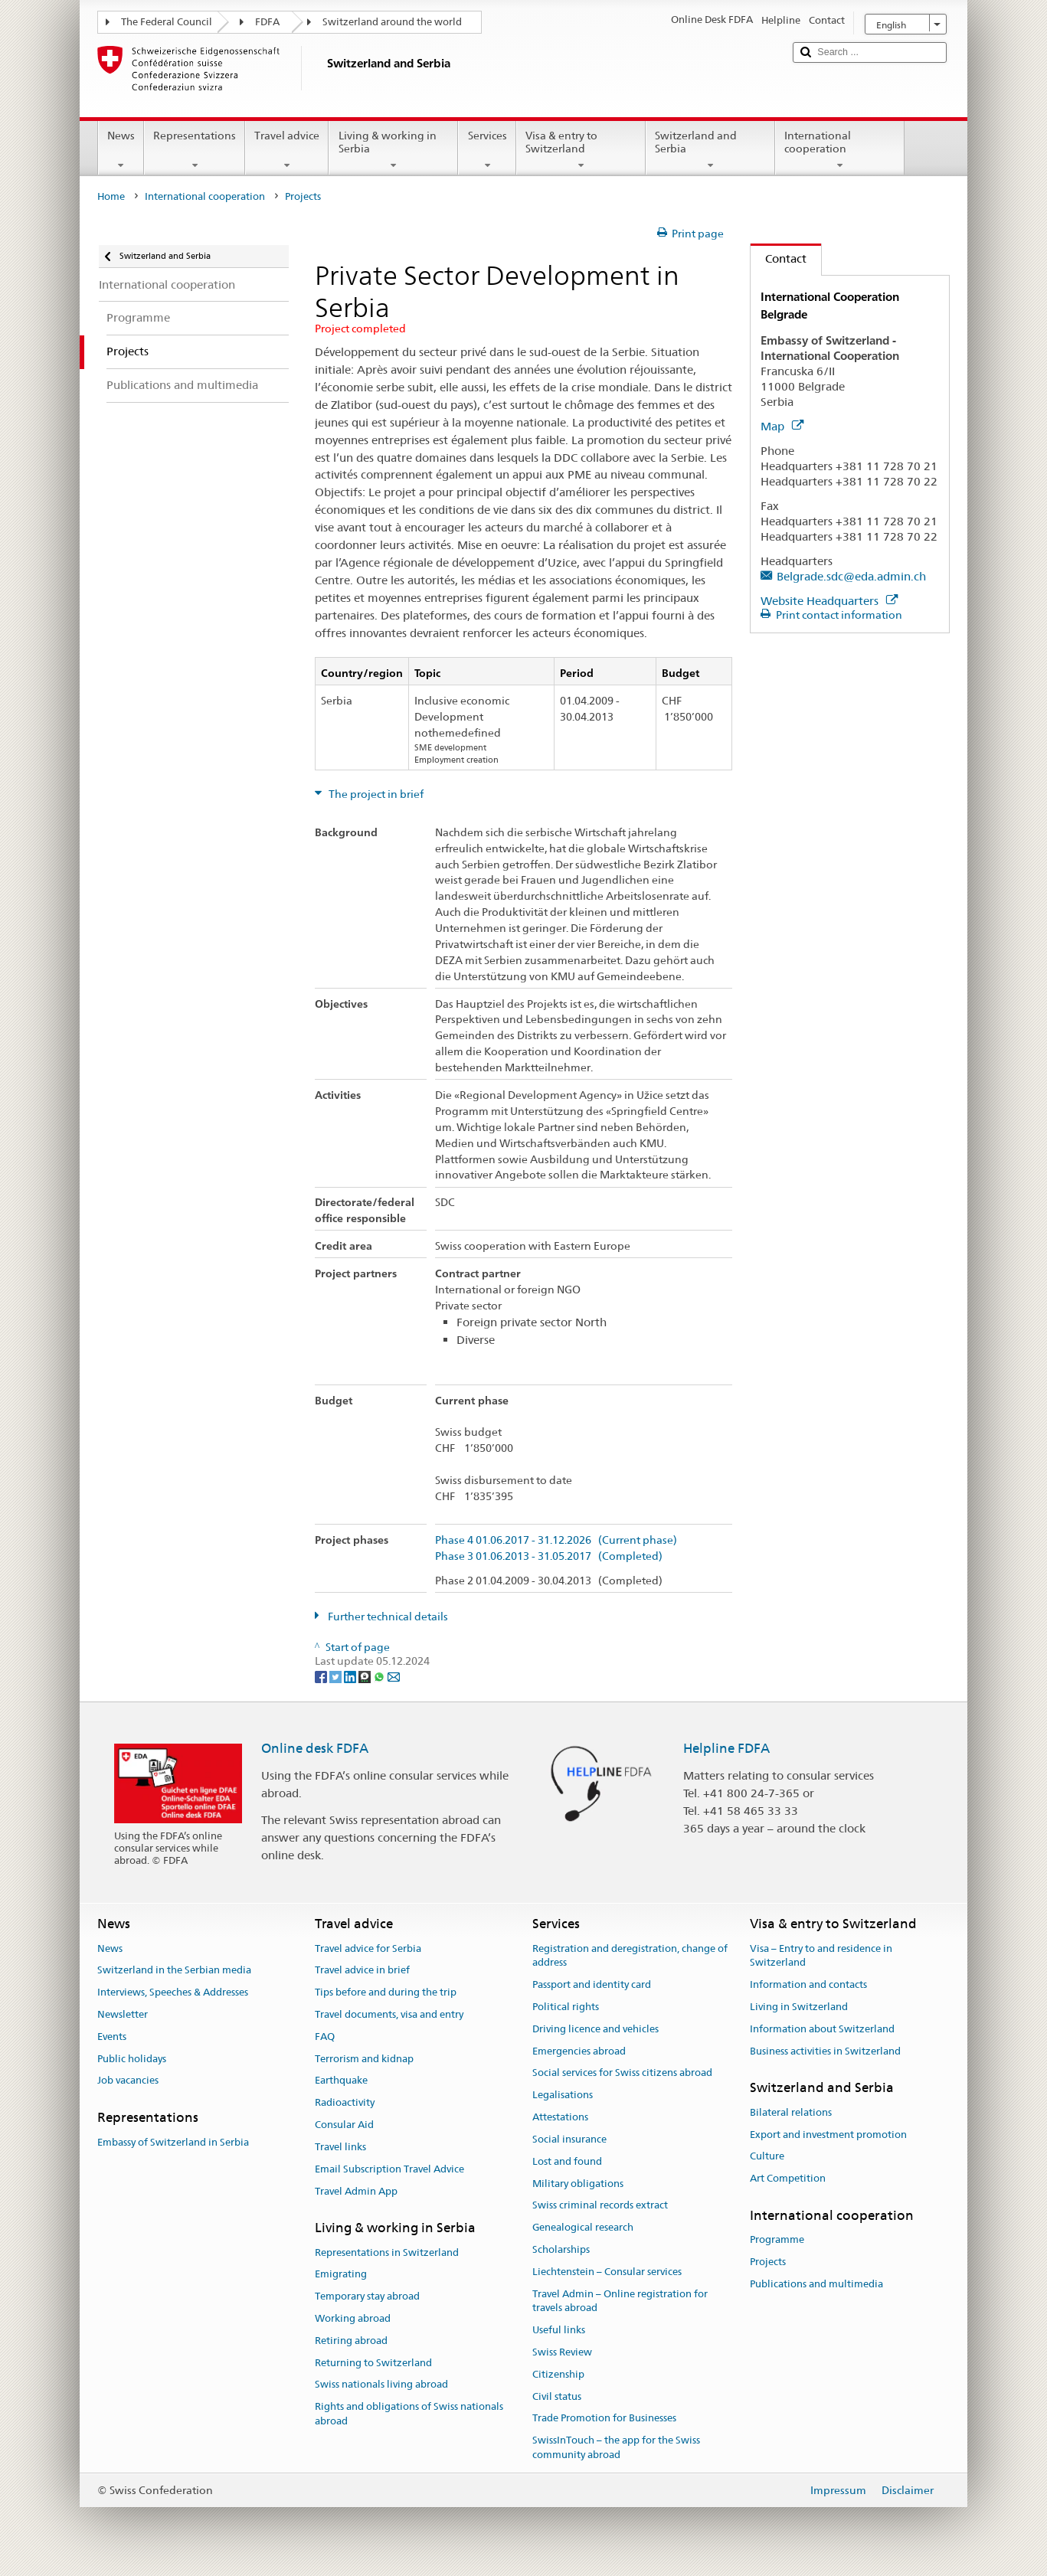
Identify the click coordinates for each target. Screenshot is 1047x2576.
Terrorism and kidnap (364, 2058)
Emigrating (341, 2274)
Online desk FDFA (314, 1748)
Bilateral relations (791, 2112)
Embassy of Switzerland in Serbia (173, 2142)
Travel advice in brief (362, 1970)
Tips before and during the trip (385, 1992)
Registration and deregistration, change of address (630, 1956)
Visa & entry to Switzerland (581, 150)
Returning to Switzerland (373, 2362)
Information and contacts (808, 1984)
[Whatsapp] (380, 1676)
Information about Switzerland (822, 2029)
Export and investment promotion (828, 2134)
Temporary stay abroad (367, 2296)
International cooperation (840, 150)
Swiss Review (562, 2352)
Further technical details (387, 1616)
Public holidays (131, 2058)
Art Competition (788, 2178)
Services (487, 150)
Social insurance (569, 2139)
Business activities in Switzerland (825, 2051)
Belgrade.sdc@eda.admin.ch (851, 576)
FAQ (325, 2036)
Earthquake (341, 2081)
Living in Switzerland (799, 2006)
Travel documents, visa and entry (389, 2014)
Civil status (556, 2396)
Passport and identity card (591, 1984)
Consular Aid (344, 2124)
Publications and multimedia (816, 2284)
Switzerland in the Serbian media (174, 1970)
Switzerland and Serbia (710, 150)
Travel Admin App (356, 2191)
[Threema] (365, 1676)
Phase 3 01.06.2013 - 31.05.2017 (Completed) (549, 1556)
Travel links (340, 2147)
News (121, 150)
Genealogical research (582, 2227)
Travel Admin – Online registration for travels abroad (620, 2301)
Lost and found (567, 2161)
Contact (779, 258)
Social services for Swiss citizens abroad (622, 2073)
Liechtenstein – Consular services (607, 2271)
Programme (777, 2239)
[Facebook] (322, 1676)
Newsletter (122, 2014)
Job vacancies (128, 2081)
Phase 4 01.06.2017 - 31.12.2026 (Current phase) (556, 1540)
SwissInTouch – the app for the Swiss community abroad (616, 2448)
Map (782, 426)
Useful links (558, 2330)
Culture (767, 2156)
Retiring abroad (351, 2340)
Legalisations (562, 2095)
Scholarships (561, 2249)
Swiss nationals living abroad (381, 2385)
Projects (768, 2261)
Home (111, 196)
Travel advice (287, 150)
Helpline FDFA (726, 1748)
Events (111, 2036)
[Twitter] (336, 1676)
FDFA (267, 22)
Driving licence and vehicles (595, 2029)
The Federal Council (166, 22)
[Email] (394, 1676)
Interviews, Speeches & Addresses (172, 1992)
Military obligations (577, 2183)
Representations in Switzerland (387, 2252)
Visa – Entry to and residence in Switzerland (821, 1956)
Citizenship (558, 2374)
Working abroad (353, 2318)
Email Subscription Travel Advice (389, 2169)
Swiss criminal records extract (600, 2206)
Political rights (565, 2006)
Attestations (560, 2117)
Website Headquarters (829, 600)
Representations (194, 150)
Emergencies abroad (579, 2051)
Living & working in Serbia (393, 150)
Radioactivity (345, 2103)
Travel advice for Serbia (368, 1948)
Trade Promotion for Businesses (604, 2418)
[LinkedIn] (351, 1676)
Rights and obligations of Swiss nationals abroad (409, 2414)
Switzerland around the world (392, 22)
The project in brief (375, 794)
